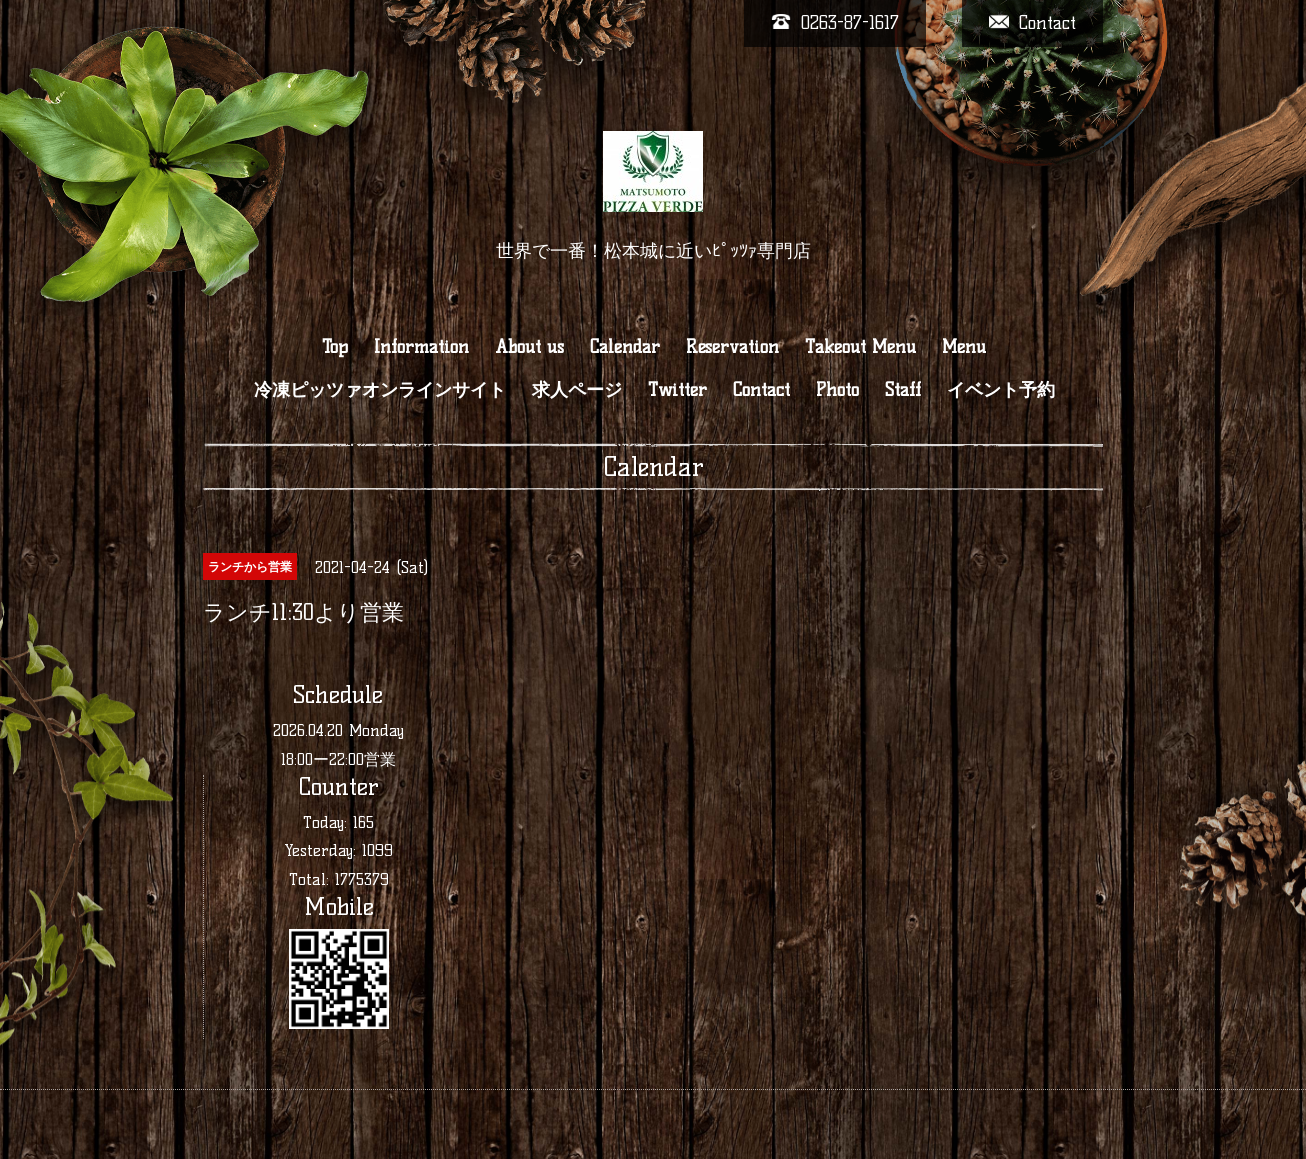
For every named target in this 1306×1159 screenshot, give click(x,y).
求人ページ (577, 390)
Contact (761, 390)
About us (529, 347)
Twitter (677, 390)
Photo (837, 390)
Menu (964, 347)
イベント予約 (1001, 390)
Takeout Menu (860, 347)
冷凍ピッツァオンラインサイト (380, 390)
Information (421, 347)
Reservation (732, 347)
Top (335, 347)
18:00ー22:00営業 (338, 759)
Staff (903, 390)
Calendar (625, 347)
